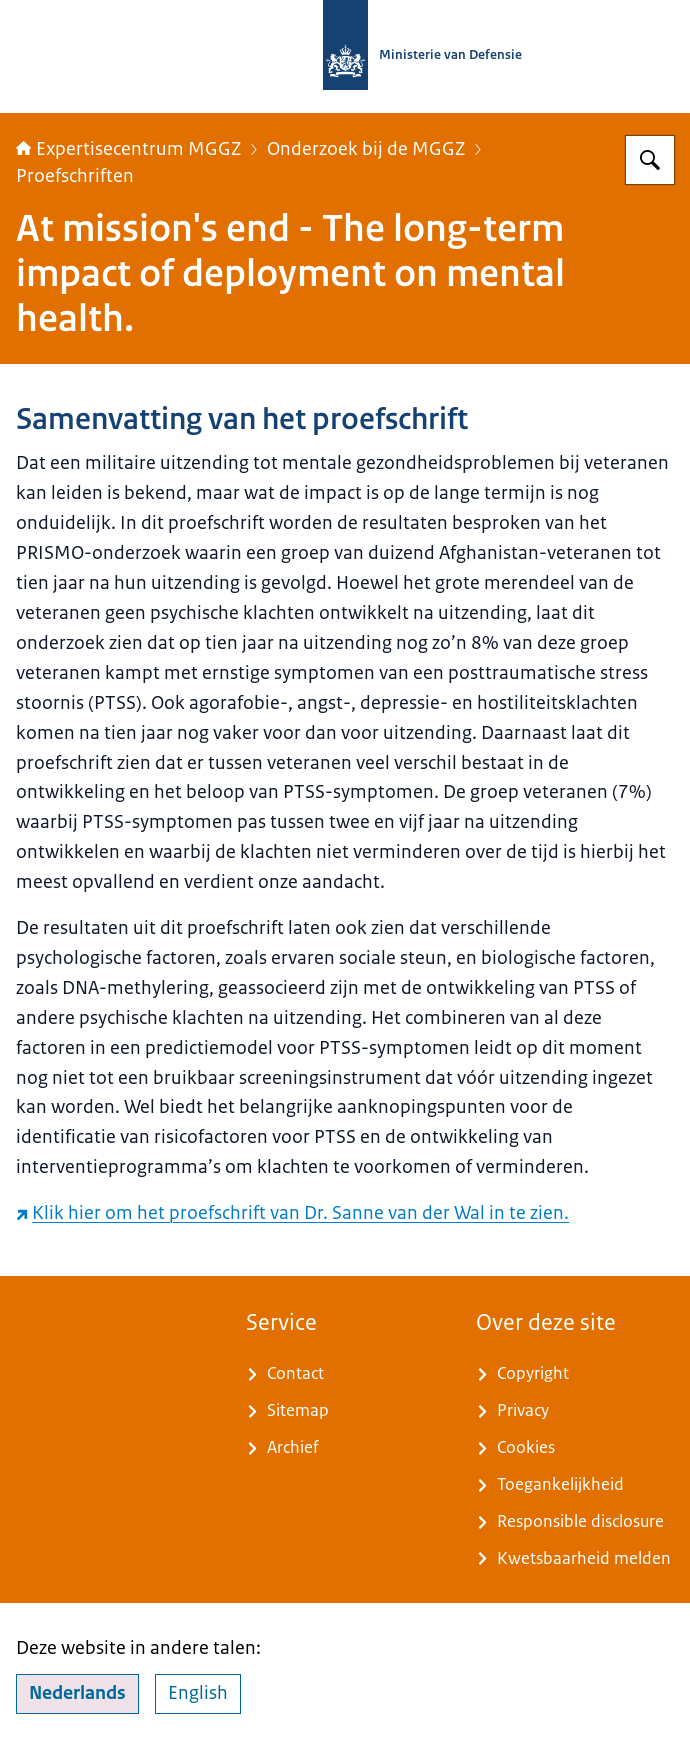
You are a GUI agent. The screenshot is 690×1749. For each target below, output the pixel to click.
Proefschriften (75, 176)
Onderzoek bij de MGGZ (366, 149)
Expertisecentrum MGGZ (128, 149)
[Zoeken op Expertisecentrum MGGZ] (650, 160)
